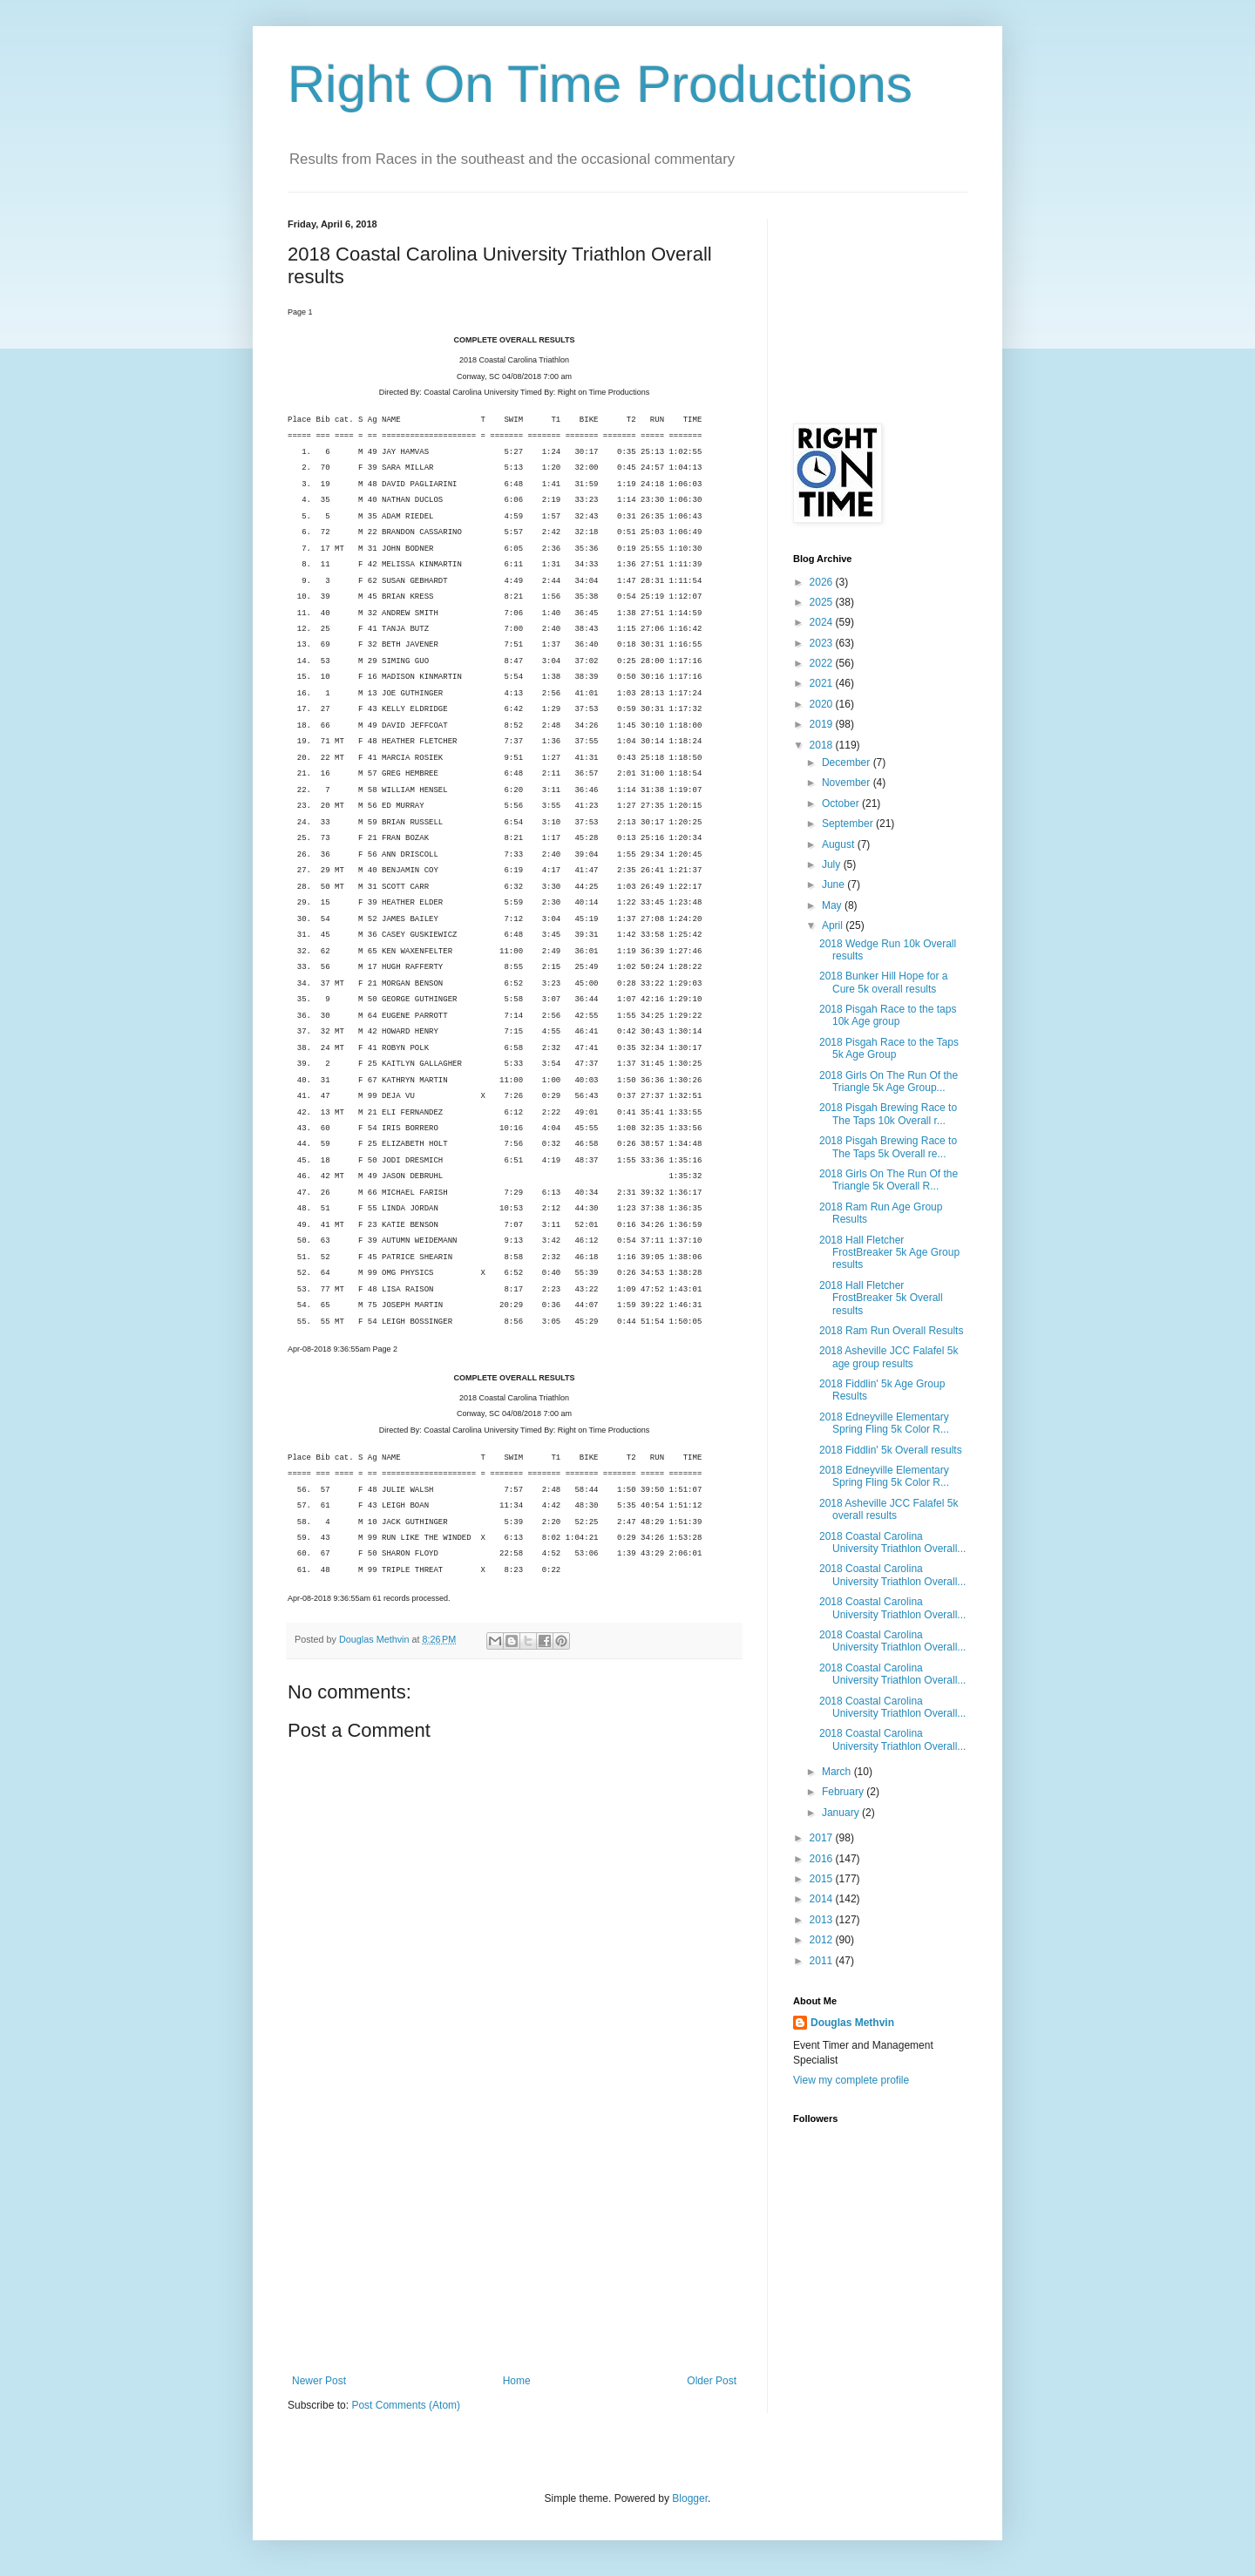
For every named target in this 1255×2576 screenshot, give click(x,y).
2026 (823, 582)
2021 (823, 683)
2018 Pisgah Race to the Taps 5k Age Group (889, 1048)
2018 (823, 745)
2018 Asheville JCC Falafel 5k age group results (888, 1357)
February (844, 1792)
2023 (823, 643)
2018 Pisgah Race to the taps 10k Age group (887, 1015)
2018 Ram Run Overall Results (891, 1331)
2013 (823, 1920)
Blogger (690, 2498)
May (833, 905)
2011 (823, 1961)
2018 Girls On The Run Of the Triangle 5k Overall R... (888, 1180)
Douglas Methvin (852, 2023)
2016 (823, 1859)
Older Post (711, 2381)
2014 (823, 1899)
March (838, 1772)
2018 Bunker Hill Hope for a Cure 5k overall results (883, 982)
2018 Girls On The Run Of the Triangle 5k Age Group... (888, 1081)
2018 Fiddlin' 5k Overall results (890, 1450)
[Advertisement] (514, 2244)
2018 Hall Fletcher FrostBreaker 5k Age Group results (889, 1252)
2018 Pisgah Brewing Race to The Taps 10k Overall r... (888, 1114)
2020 (823, 704)
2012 (823, 1940)
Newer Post (319, 2381)
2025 (823, 602)
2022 (823, 663)
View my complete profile (851, 2080)
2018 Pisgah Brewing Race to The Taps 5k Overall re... (888, 1147)
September (849, 823)
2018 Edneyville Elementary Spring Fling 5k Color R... (884, 1423)
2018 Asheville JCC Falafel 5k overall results (888, 1509)
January (842, 1813)
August (840, 844)
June (834, 884)
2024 (823, 622)
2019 (823, 724)
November (847, 782)
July (833, 864)
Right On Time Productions (600, 84)
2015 (823, 1879)
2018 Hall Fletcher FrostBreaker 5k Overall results (881, 1298)
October (842, 803)
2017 (823, 1838)
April (833, 925)
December (847, 762)
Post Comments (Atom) (405, 2405)
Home (517, 2381)
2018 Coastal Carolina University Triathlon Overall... (892, 1542)
